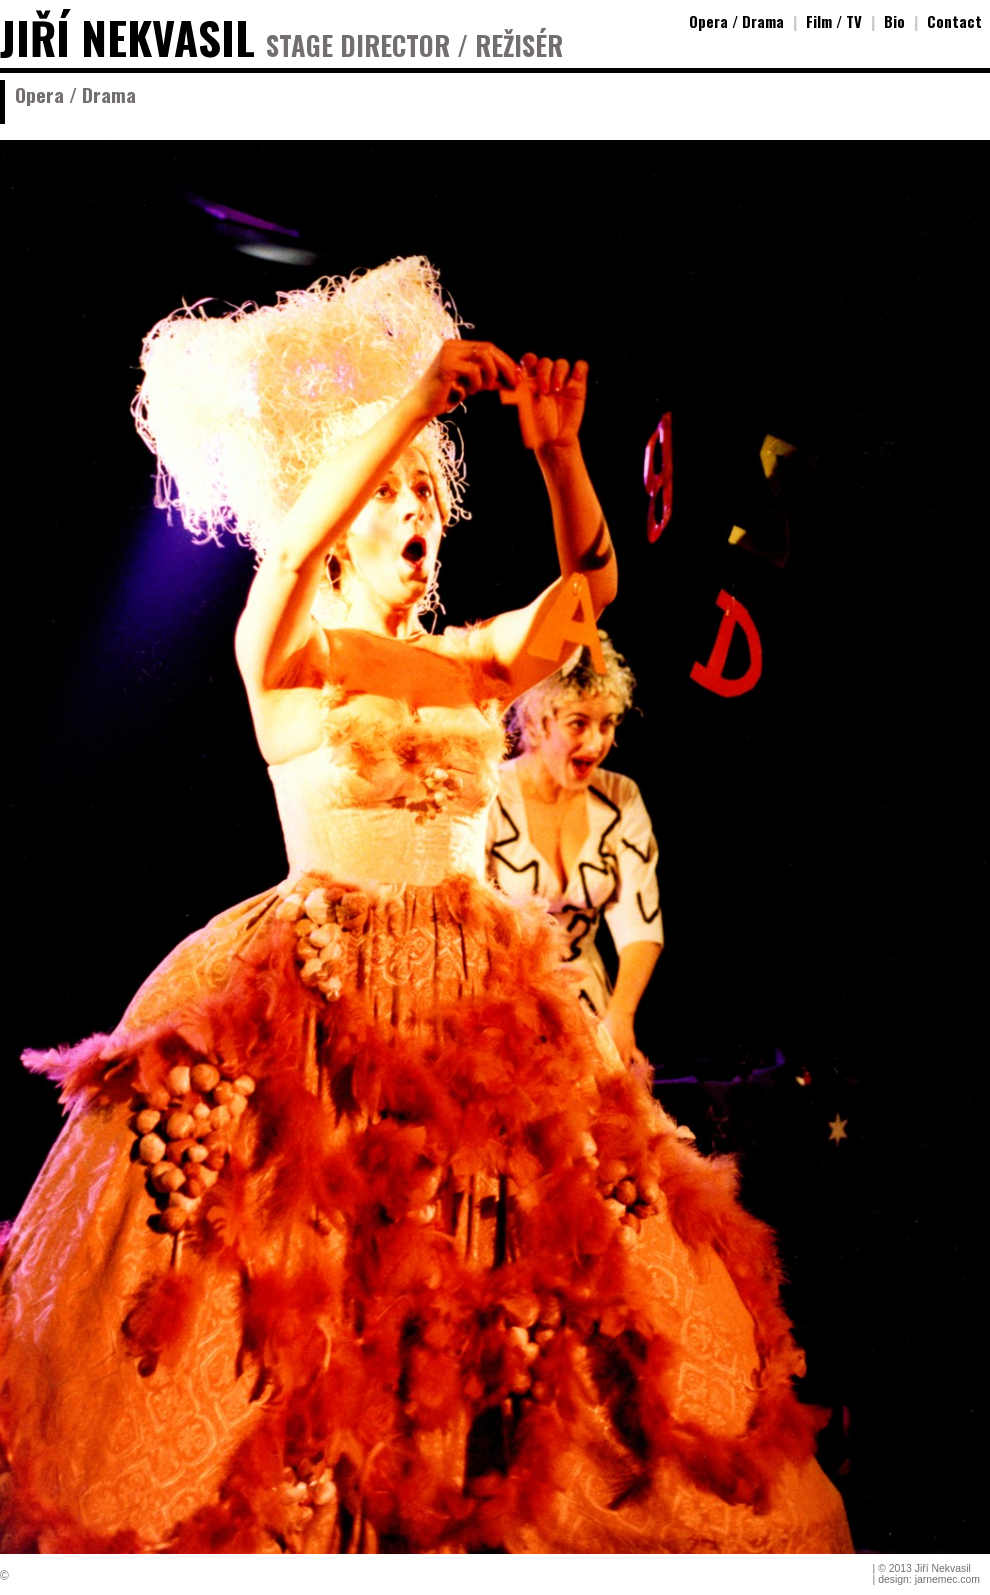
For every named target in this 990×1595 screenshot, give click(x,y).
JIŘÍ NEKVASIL (127, 37)
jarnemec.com (947, 1579)
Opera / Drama (736, 21)
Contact (954, 21)
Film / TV (834, 21)
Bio (894, 21)
